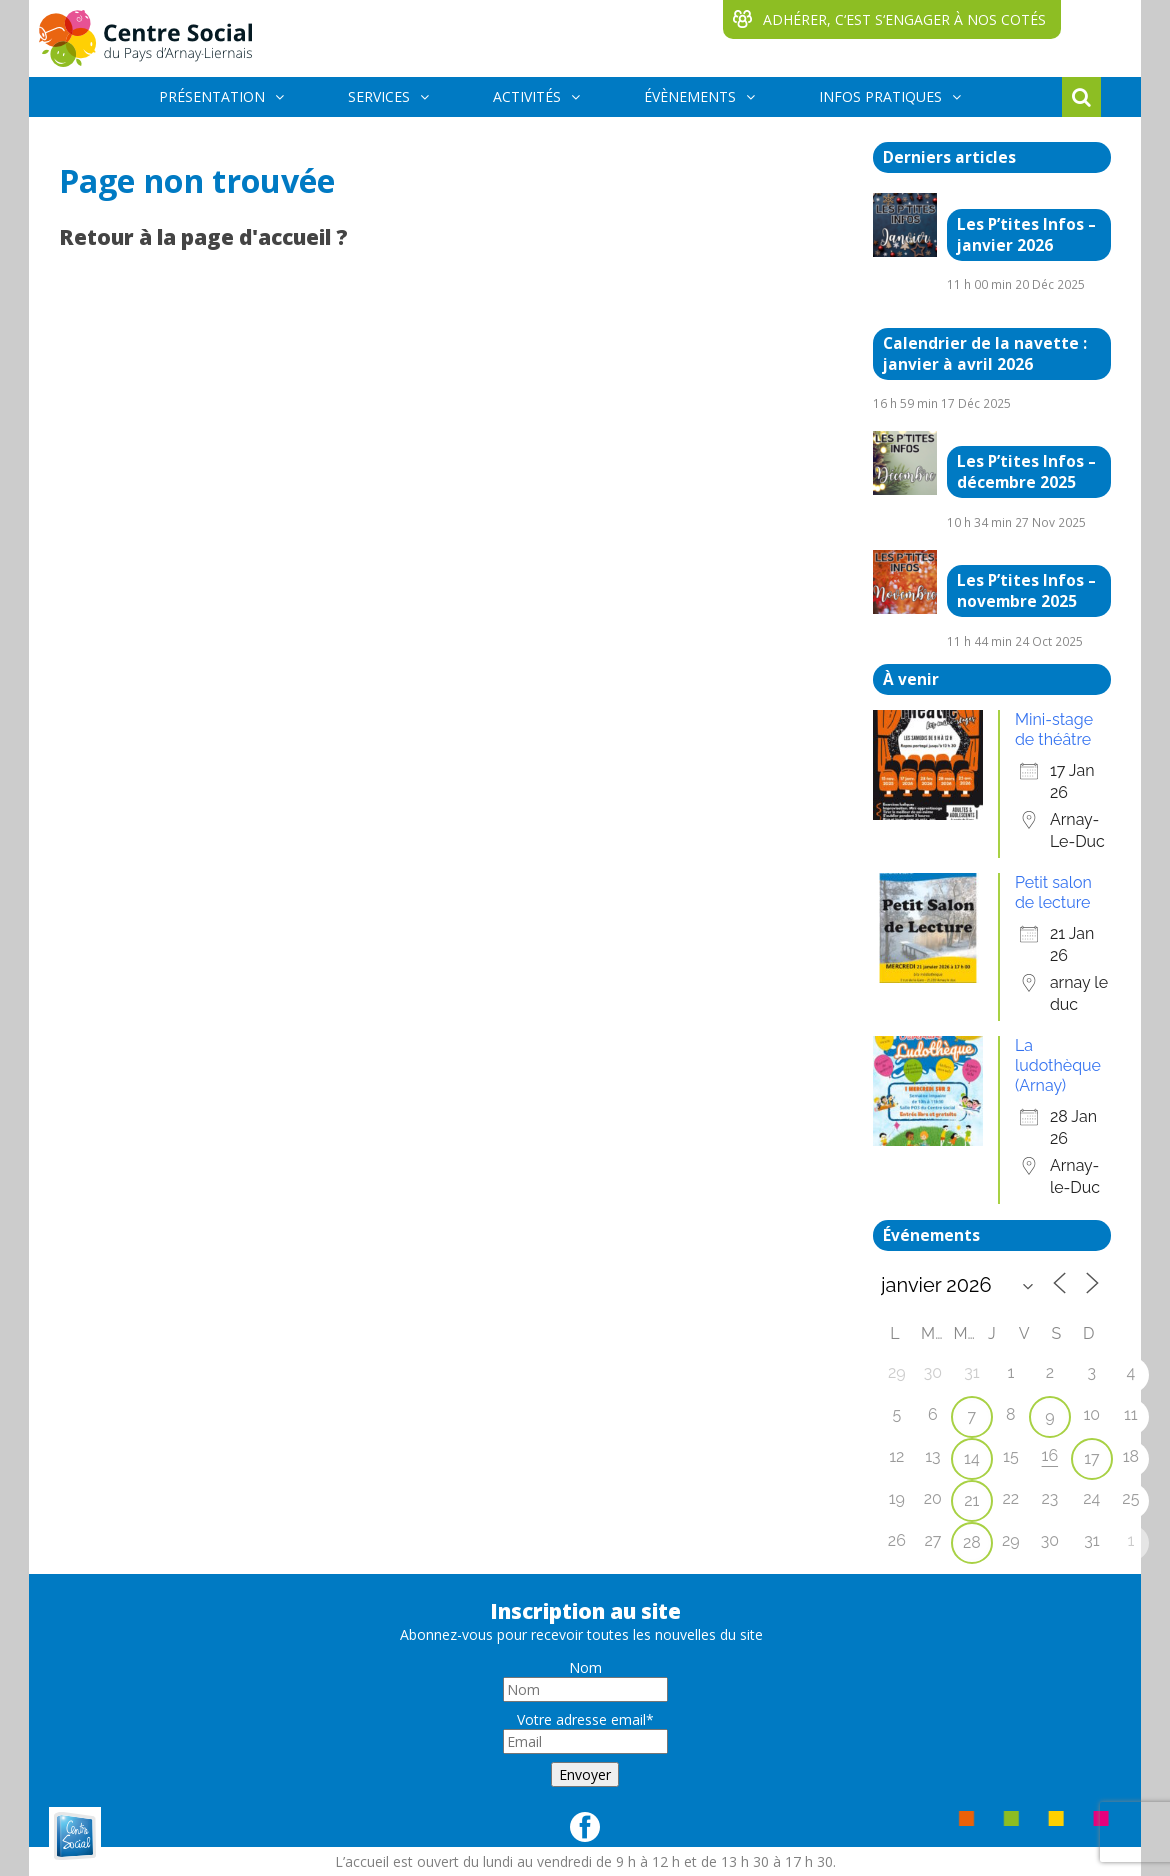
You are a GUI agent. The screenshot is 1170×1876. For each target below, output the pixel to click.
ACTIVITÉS (527, 96)
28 (972, 1542)
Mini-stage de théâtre (1054, 729)
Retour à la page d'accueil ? (203, 237)
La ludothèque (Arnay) (1058, 1065)
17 (1091, 1458)
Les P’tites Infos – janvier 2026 (1026, 235)
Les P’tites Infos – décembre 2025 (1026, 472)
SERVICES (379, 96)
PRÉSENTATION (212, 96)
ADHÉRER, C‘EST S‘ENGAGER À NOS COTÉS (904, 19)
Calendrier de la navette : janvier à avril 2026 (985, 354)
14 (972, 1458)
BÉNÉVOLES (199, 135)
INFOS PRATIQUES (880, 96)
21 (971, 1500)
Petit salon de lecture (1053, 892)
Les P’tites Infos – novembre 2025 (1026, 591)
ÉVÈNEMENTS (690, 96)
